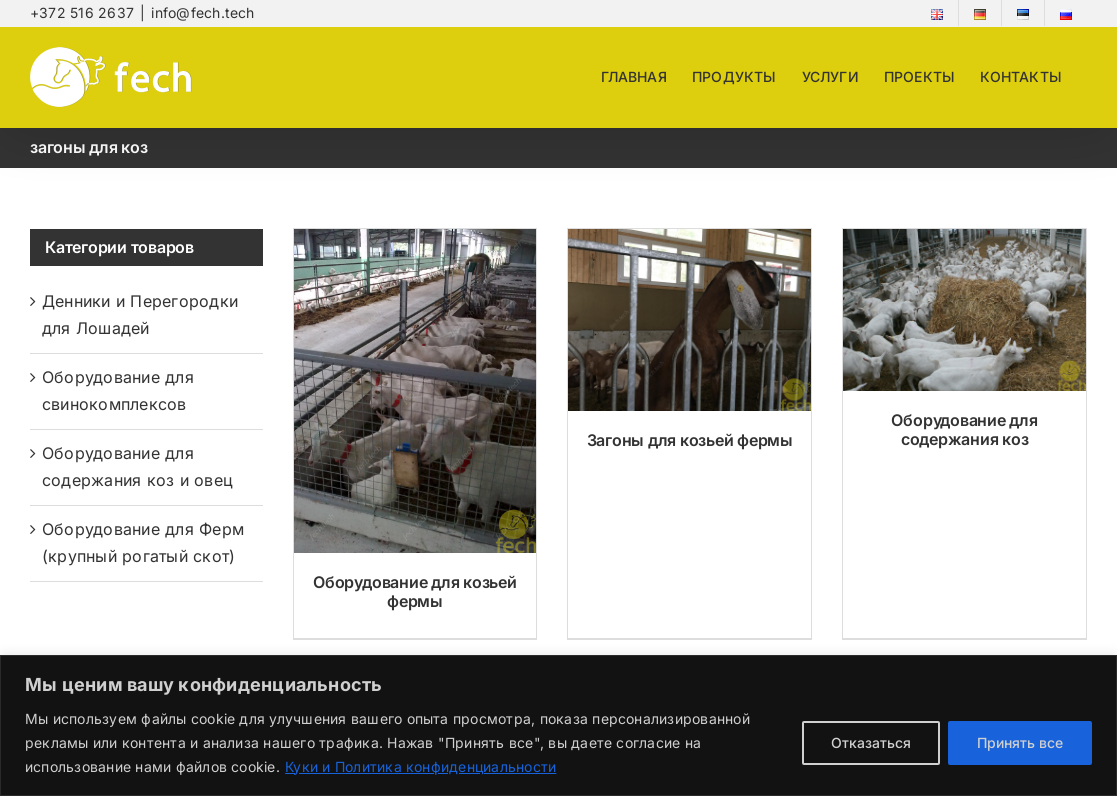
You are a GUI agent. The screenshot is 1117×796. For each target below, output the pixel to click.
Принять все (1020, 742)
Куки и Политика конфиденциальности (420, 766)
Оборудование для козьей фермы (414, 591)
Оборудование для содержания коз (964, 429)
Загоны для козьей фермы (690, 440)
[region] (558, 725)
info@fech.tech (202, 12)
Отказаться (871, 742)
